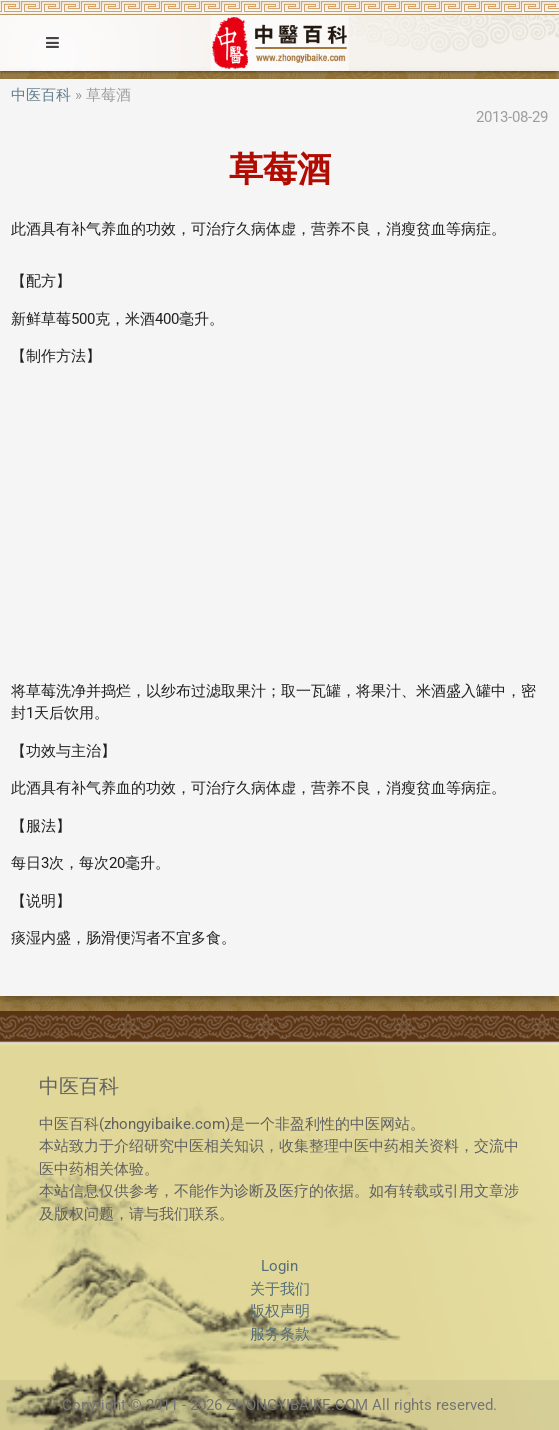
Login (279, 1266)
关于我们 (280, 1289)
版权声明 (280, 1311)
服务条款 (280, 1334)
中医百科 (41, 95)
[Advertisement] (279, 524)
